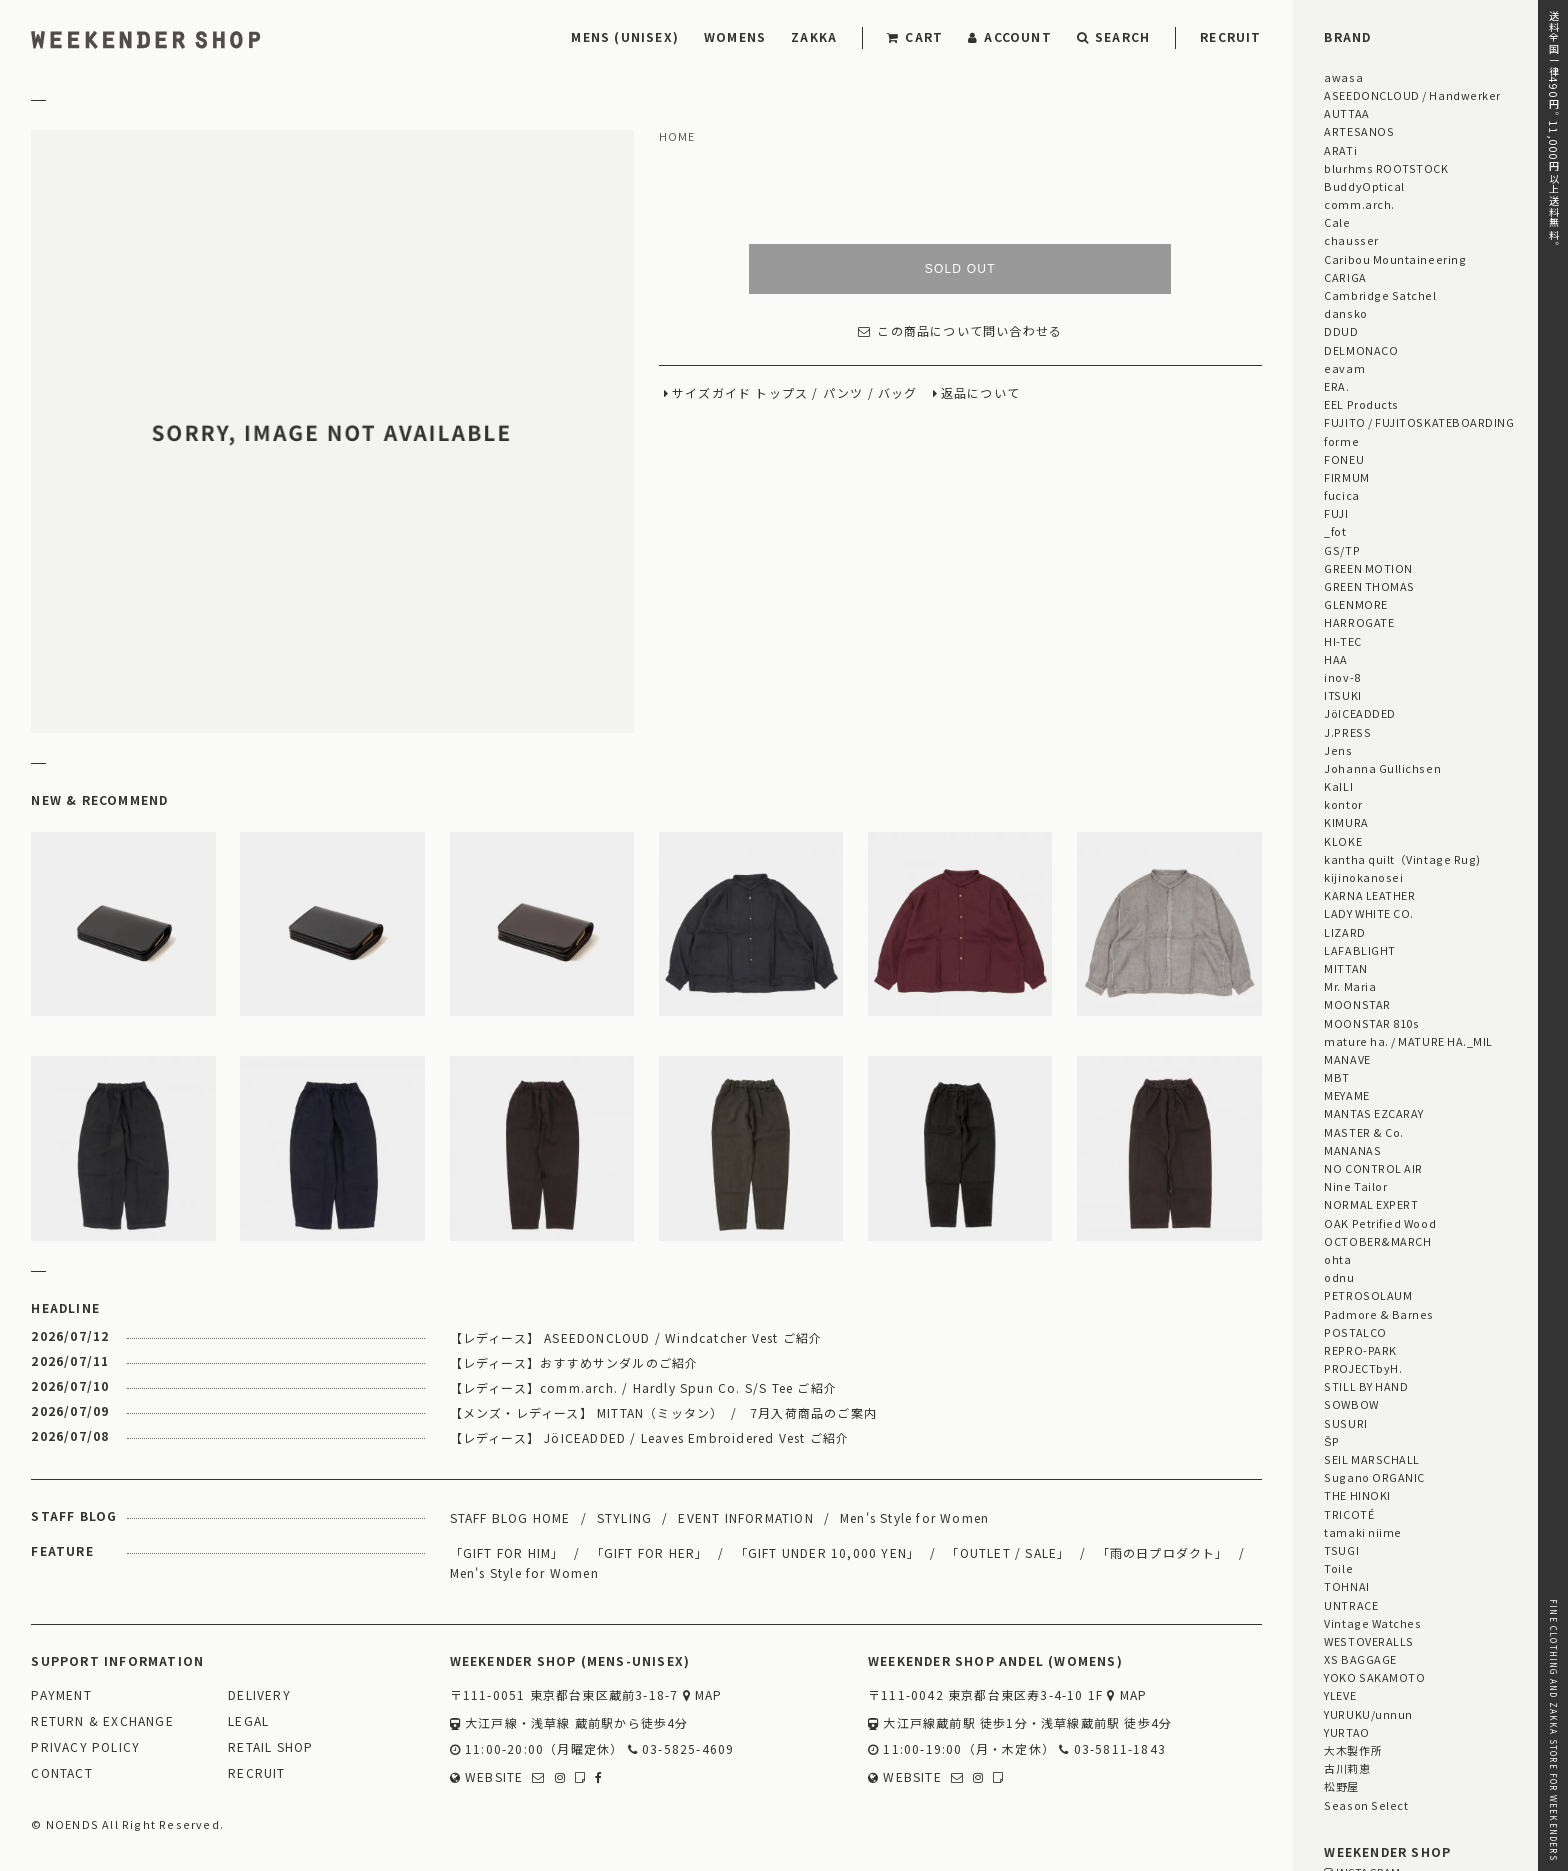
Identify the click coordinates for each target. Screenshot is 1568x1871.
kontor (1343, 804)
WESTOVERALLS (1368, 1641)
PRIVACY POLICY (85, 1747)
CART (915, 36)
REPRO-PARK (1360, 1350)
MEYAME (1346, 1095)
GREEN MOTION (1368, 568)
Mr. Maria (1350, 986)
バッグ (898, 393)
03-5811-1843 (1112, 1749)
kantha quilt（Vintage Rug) (1402, 859)
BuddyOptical (1364, 186)
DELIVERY (259, 1695)
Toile (1338, 1568)
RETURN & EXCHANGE (102, 1721)
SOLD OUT (960, 269)
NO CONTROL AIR (1373, 1168)
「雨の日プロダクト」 (1163, 1552)
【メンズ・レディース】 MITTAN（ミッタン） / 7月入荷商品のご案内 (663, 1412)
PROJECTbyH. (1363, 1368)
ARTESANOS (1359, 131)
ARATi (1340, 150)
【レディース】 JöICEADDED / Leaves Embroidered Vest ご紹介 (650, 1437)
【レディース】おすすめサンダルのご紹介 (574, 1362)
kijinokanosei (1363, 877)
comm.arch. (1359, 204)
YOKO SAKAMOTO (1374, 1677)
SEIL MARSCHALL (1372, 1459)
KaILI (1338, 786)
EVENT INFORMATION (745, 1517)
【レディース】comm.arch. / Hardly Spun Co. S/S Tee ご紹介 (643, 1387)
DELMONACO (1361, 350)
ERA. (1336, 386)
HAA (1336, 659)
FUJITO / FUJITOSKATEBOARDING (1419, 422)
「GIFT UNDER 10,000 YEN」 (828, 1552)
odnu (1339, 1277)
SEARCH (1113, 36)
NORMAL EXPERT (1371, 1204)
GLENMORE (1355, 604)
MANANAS (1352, 1150)
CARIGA (1345, 277)
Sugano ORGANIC (1374, 1477)
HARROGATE (1359, 622)
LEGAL (248, 1721)
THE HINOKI (1357, 1495)
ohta (1337, 1259)
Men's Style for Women (914, 1517)
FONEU (1344, 459)
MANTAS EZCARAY (1374, 1113)
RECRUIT (1230, 36)
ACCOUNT (1010, 36)
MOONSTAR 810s (1371, 1023)
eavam (1344, 368)
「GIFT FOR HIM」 (507, 1552)
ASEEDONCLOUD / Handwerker (1412, 95)
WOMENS (735, 36)
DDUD (1341, 331)
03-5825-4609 (681, 1749)
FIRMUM (1346, 477)
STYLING (624, 1517)
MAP (703, 1695)
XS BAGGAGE (1360, 1659)
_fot (1335, 531)
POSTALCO (1355, 1332)
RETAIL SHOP (270, 1747)
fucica (1341, 495)
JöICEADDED (1359, 713)
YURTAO (1346, 1732)
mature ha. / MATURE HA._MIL (1408, 1041)
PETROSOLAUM (1368, 1295)
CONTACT (61, 1773)
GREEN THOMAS (1369, 586)
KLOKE (1343, 841)
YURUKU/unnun (1368, 1714)
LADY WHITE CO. (1369, 913)
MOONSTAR (1357, 1004)
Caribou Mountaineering (1395, 259)
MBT (1337, 1077)
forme (1341, 441)
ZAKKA (814, 36)
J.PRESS (1347, 732)
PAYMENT (61, 1695)
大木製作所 (1353, 1750)
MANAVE (1347, 1059)
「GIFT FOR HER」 (650, 1552)
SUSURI (1345, 1423)
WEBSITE (487, 1777)
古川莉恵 (1347, 1768)
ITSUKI (1342, 695)
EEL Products (1361, 404)
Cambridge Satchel (1380, 295)
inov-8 (1342, 677)
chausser (1351, 240)
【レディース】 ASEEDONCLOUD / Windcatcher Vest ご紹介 (636, 1337)
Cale (1337, 222)
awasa (1343, 77)
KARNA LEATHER (1369, 895)
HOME (677, 137)
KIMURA (1346, 822)
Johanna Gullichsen (1382, 768)
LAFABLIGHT (1359, 950)
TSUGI (1341, 1550)
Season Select (1366, 1805)
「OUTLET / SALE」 (1008, 1552)
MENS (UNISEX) (625, 36)
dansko (1345, 313)
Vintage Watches (1372, 1623)
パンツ (843, 393)
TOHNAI (1346, 1586)
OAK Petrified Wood (1380, 1223)
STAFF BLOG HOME (510, 1517)
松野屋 (1341, 1786)
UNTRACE (1351, 1605)
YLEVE (1340, 1695)
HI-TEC (1342, 641)
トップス (781, 393)
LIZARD (1344, 932)
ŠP (1331, 1441)
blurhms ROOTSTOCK (1386, 168)
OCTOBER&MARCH (1377, 1241)
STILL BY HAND (1366, 1386)
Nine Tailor (1355, 1186)
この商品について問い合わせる (960, 331)
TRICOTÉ (1349, 1514)
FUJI (1336, 513)
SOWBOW (1351, 1404)
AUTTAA (1346, 113)
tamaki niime (1362, 1532)
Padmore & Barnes (1379, 1314)
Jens (1338, 750)
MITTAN (1345, 968)
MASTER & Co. (1363, 1132)
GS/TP (1342, 550)
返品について (980, 393)
